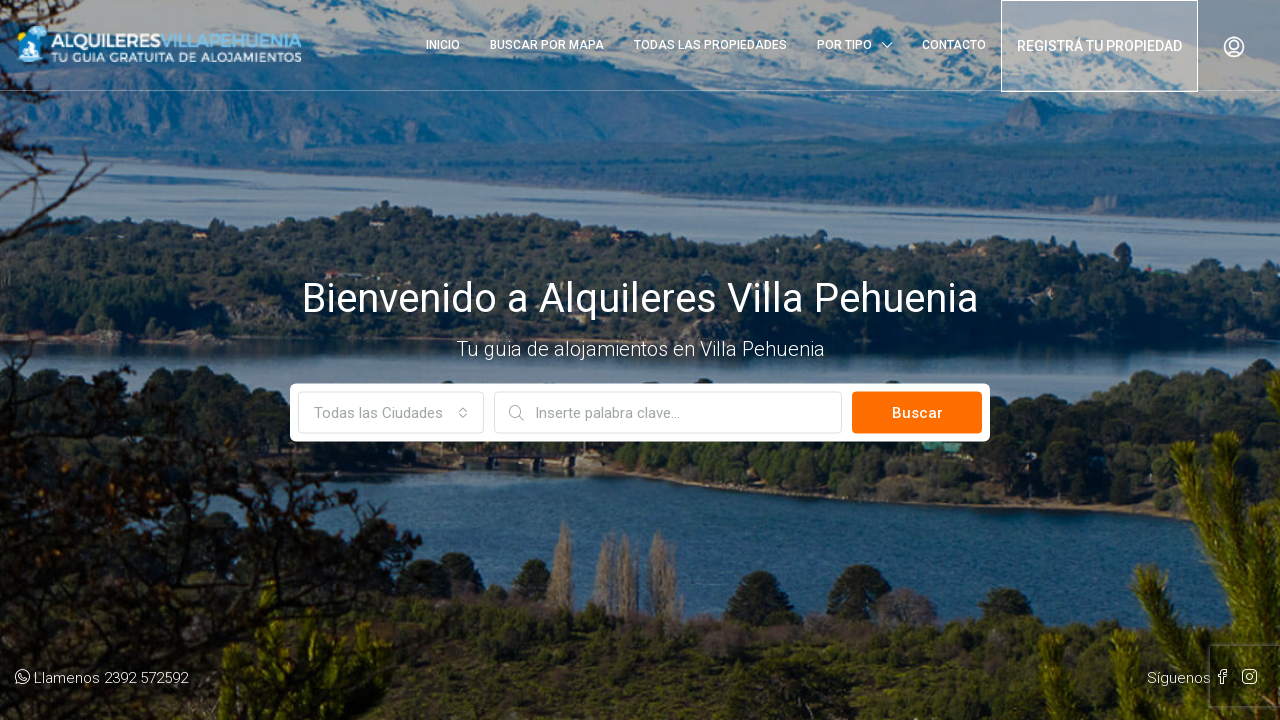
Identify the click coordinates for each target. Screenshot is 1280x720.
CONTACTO (954, 45)
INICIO (443, 45)
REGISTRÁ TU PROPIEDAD (1099, 46)
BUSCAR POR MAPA (547, 45)
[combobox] (391, 413)
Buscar (917, 413)
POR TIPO (844, 45)
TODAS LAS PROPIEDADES (710, 45)
